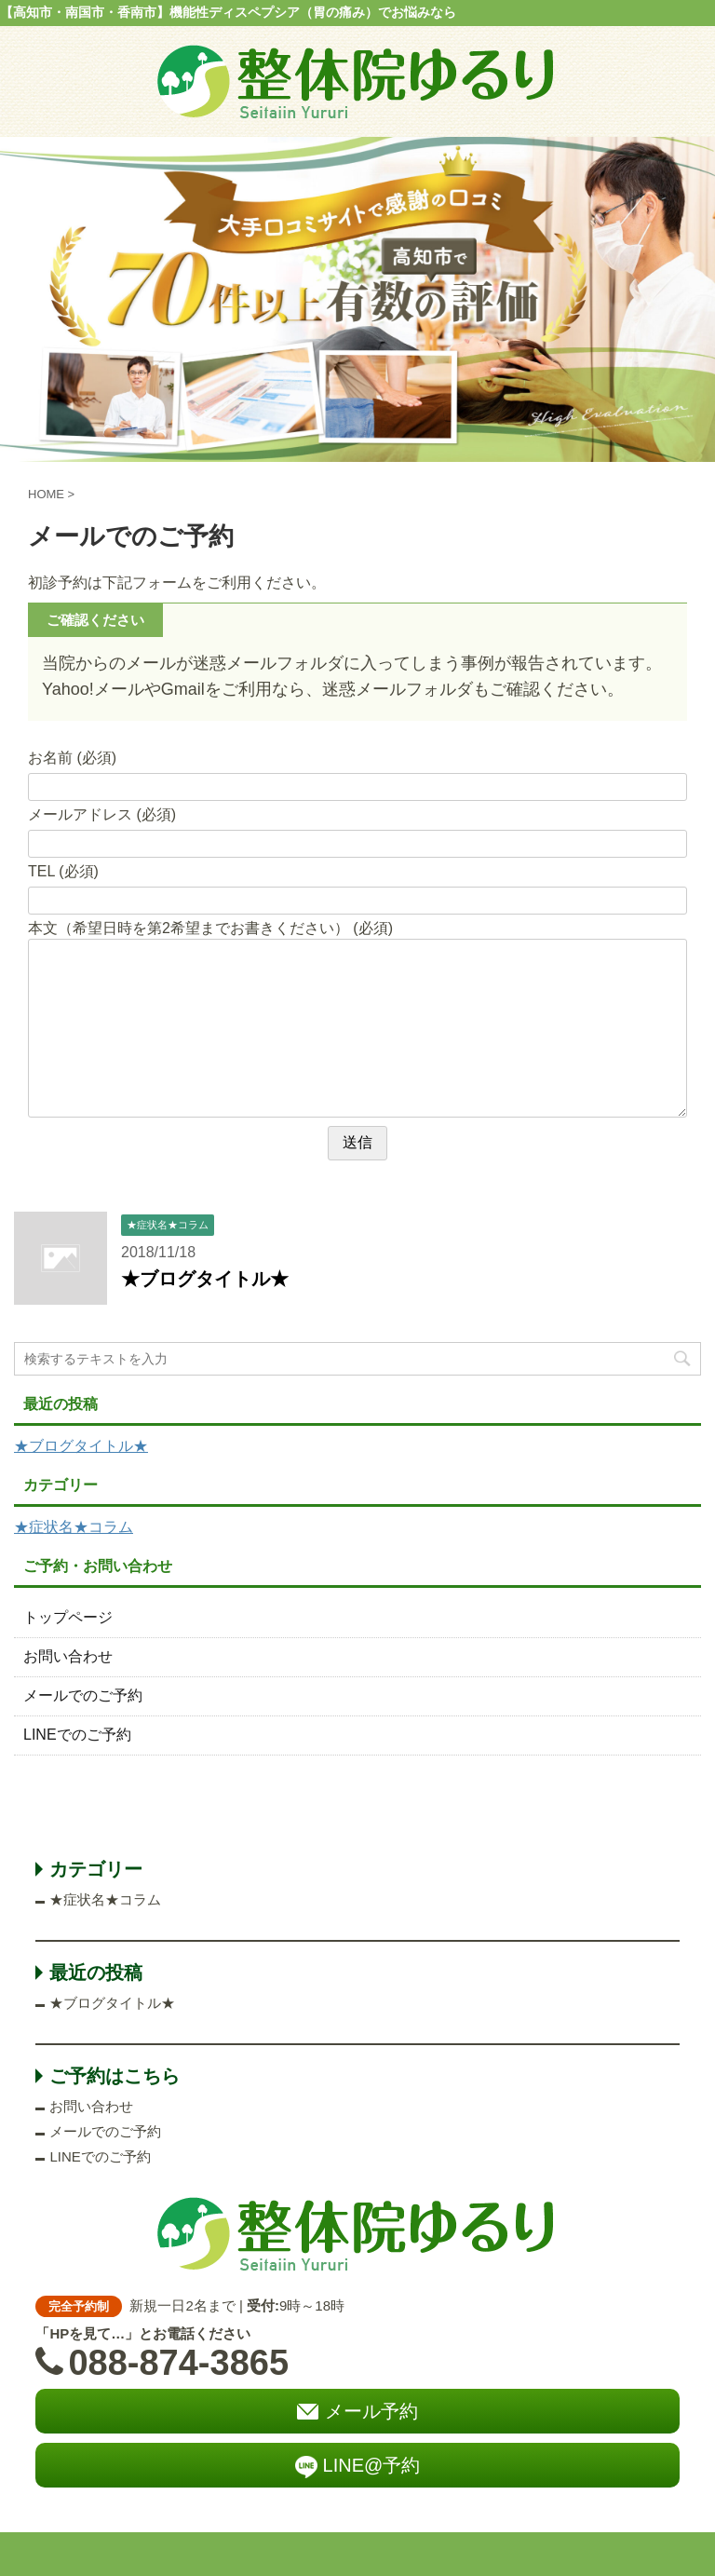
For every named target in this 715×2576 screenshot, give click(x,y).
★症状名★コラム (73, 1527)
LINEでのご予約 (77, 1734)
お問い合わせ (68, 1656)
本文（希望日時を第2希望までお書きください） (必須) (210, 928)
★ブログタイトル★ (205, 1278)
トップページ (68, 1617)
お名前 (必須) (72, 758)
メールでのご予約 (82, 1695)
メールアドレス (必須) (102, 814)
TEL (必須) (63, 871)
